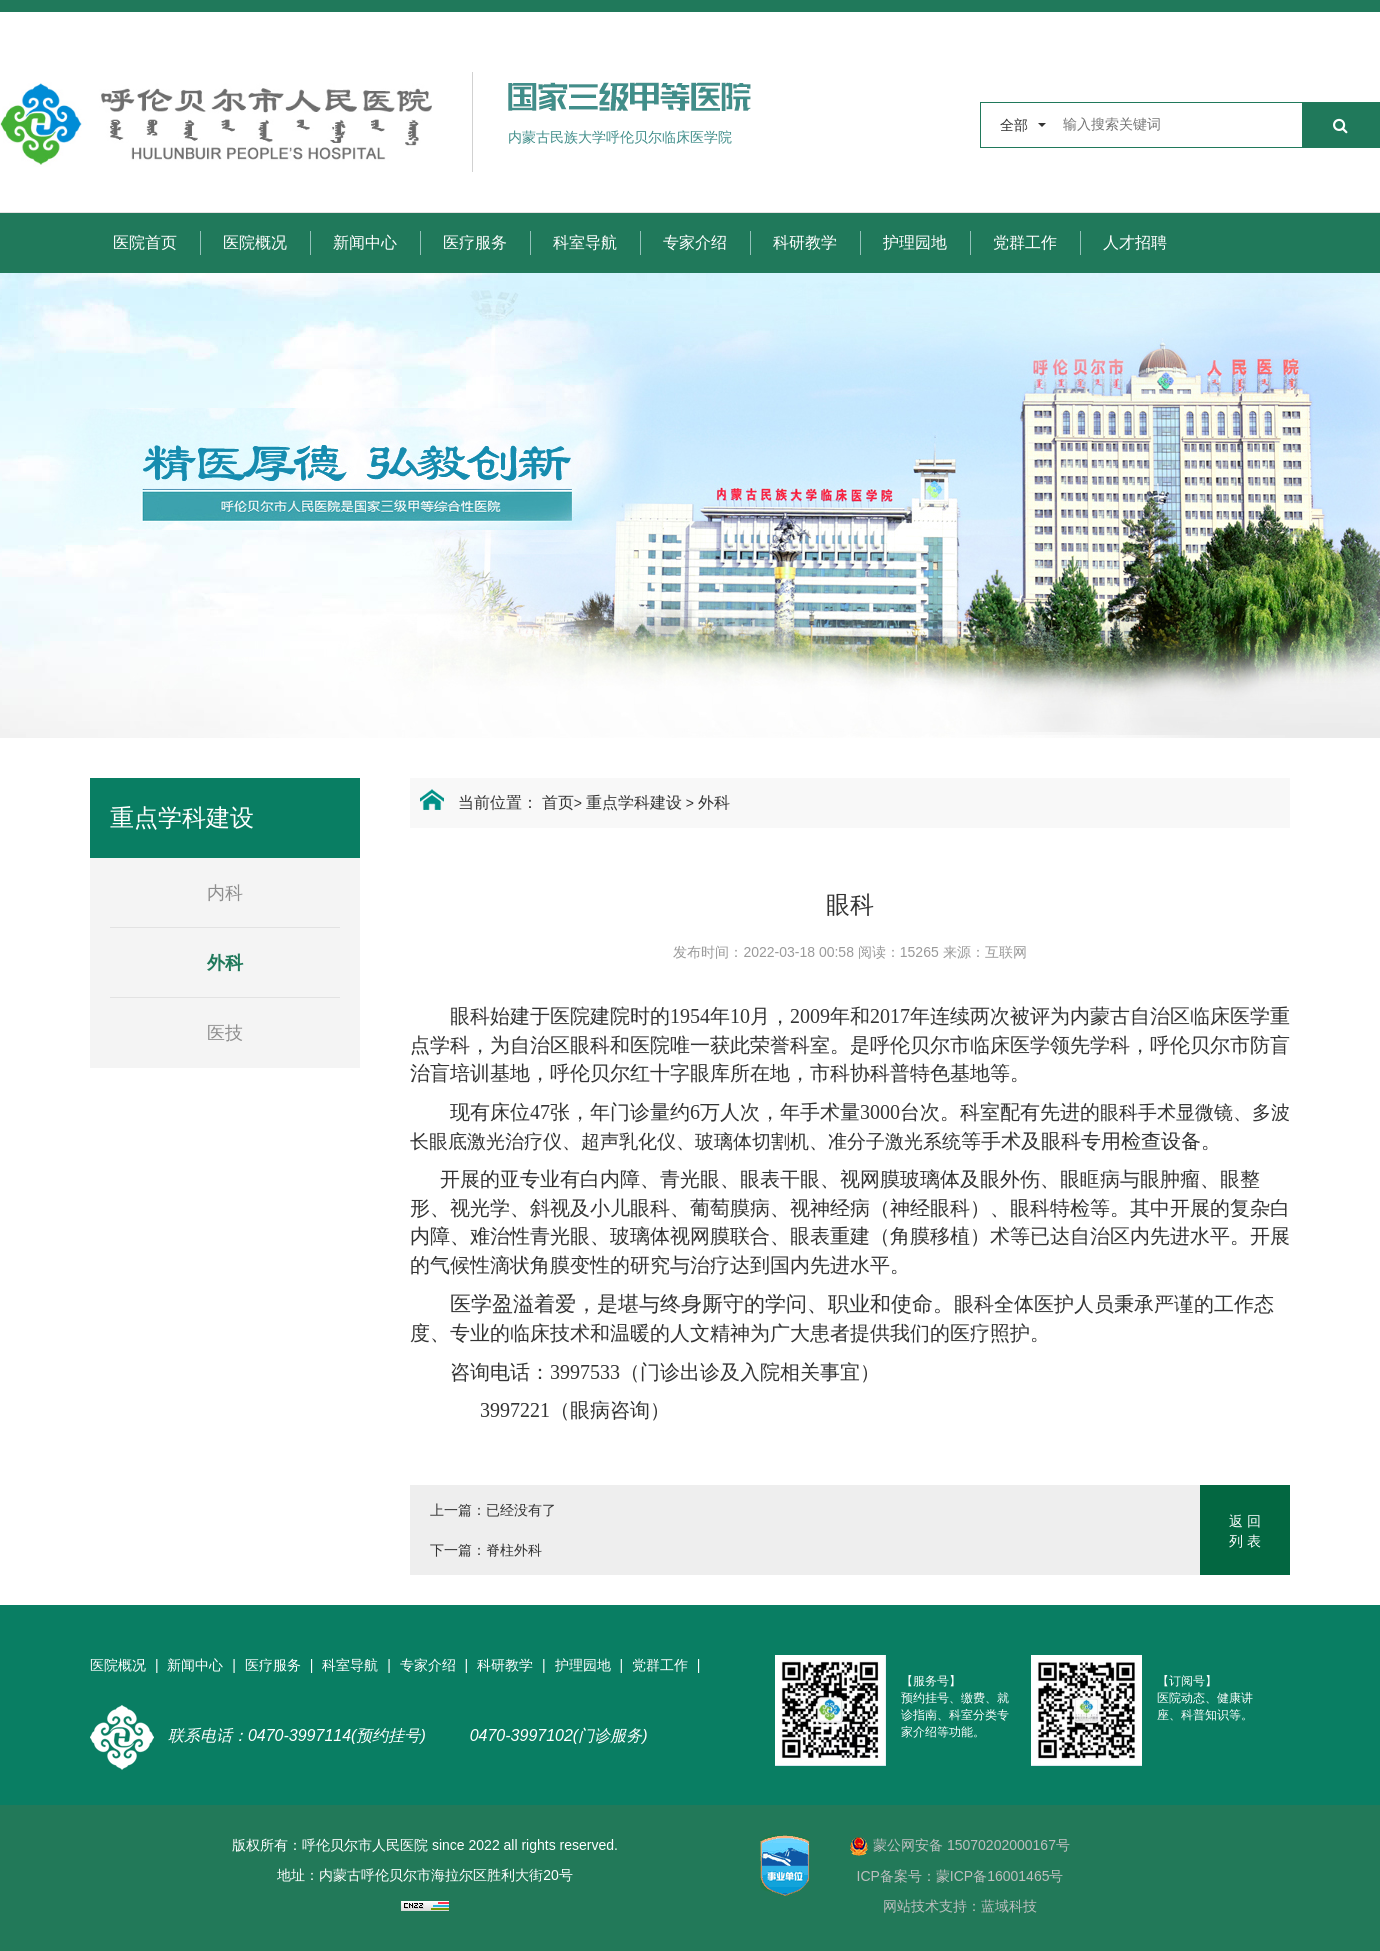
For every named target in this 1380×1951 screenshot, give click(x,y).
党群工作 (1025, 242)
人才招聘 (1135, 242)
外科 (714, 802)
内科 (225, 893)
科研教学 (805, 242)
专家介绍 (695, 242)
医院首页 (145, 242)
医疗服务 (475, 242)
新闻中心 (365, 242)
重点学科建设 (634, 802)
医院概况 (255, 242)
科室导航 (585, 242)
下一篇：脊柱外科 (486, 1550)
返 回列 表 (1245, 1531)
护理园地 (915, 242)
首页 (558, 802)
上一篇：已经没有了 (493, 1510)
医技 (225, 1033)
